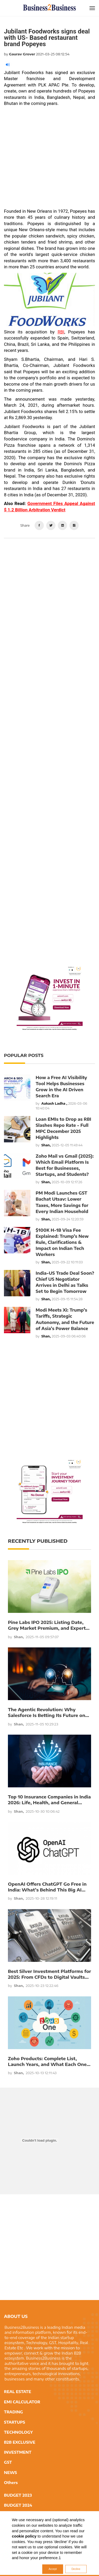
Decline (76, 2569)
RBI (61, 331)
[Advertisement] (49, 158)
